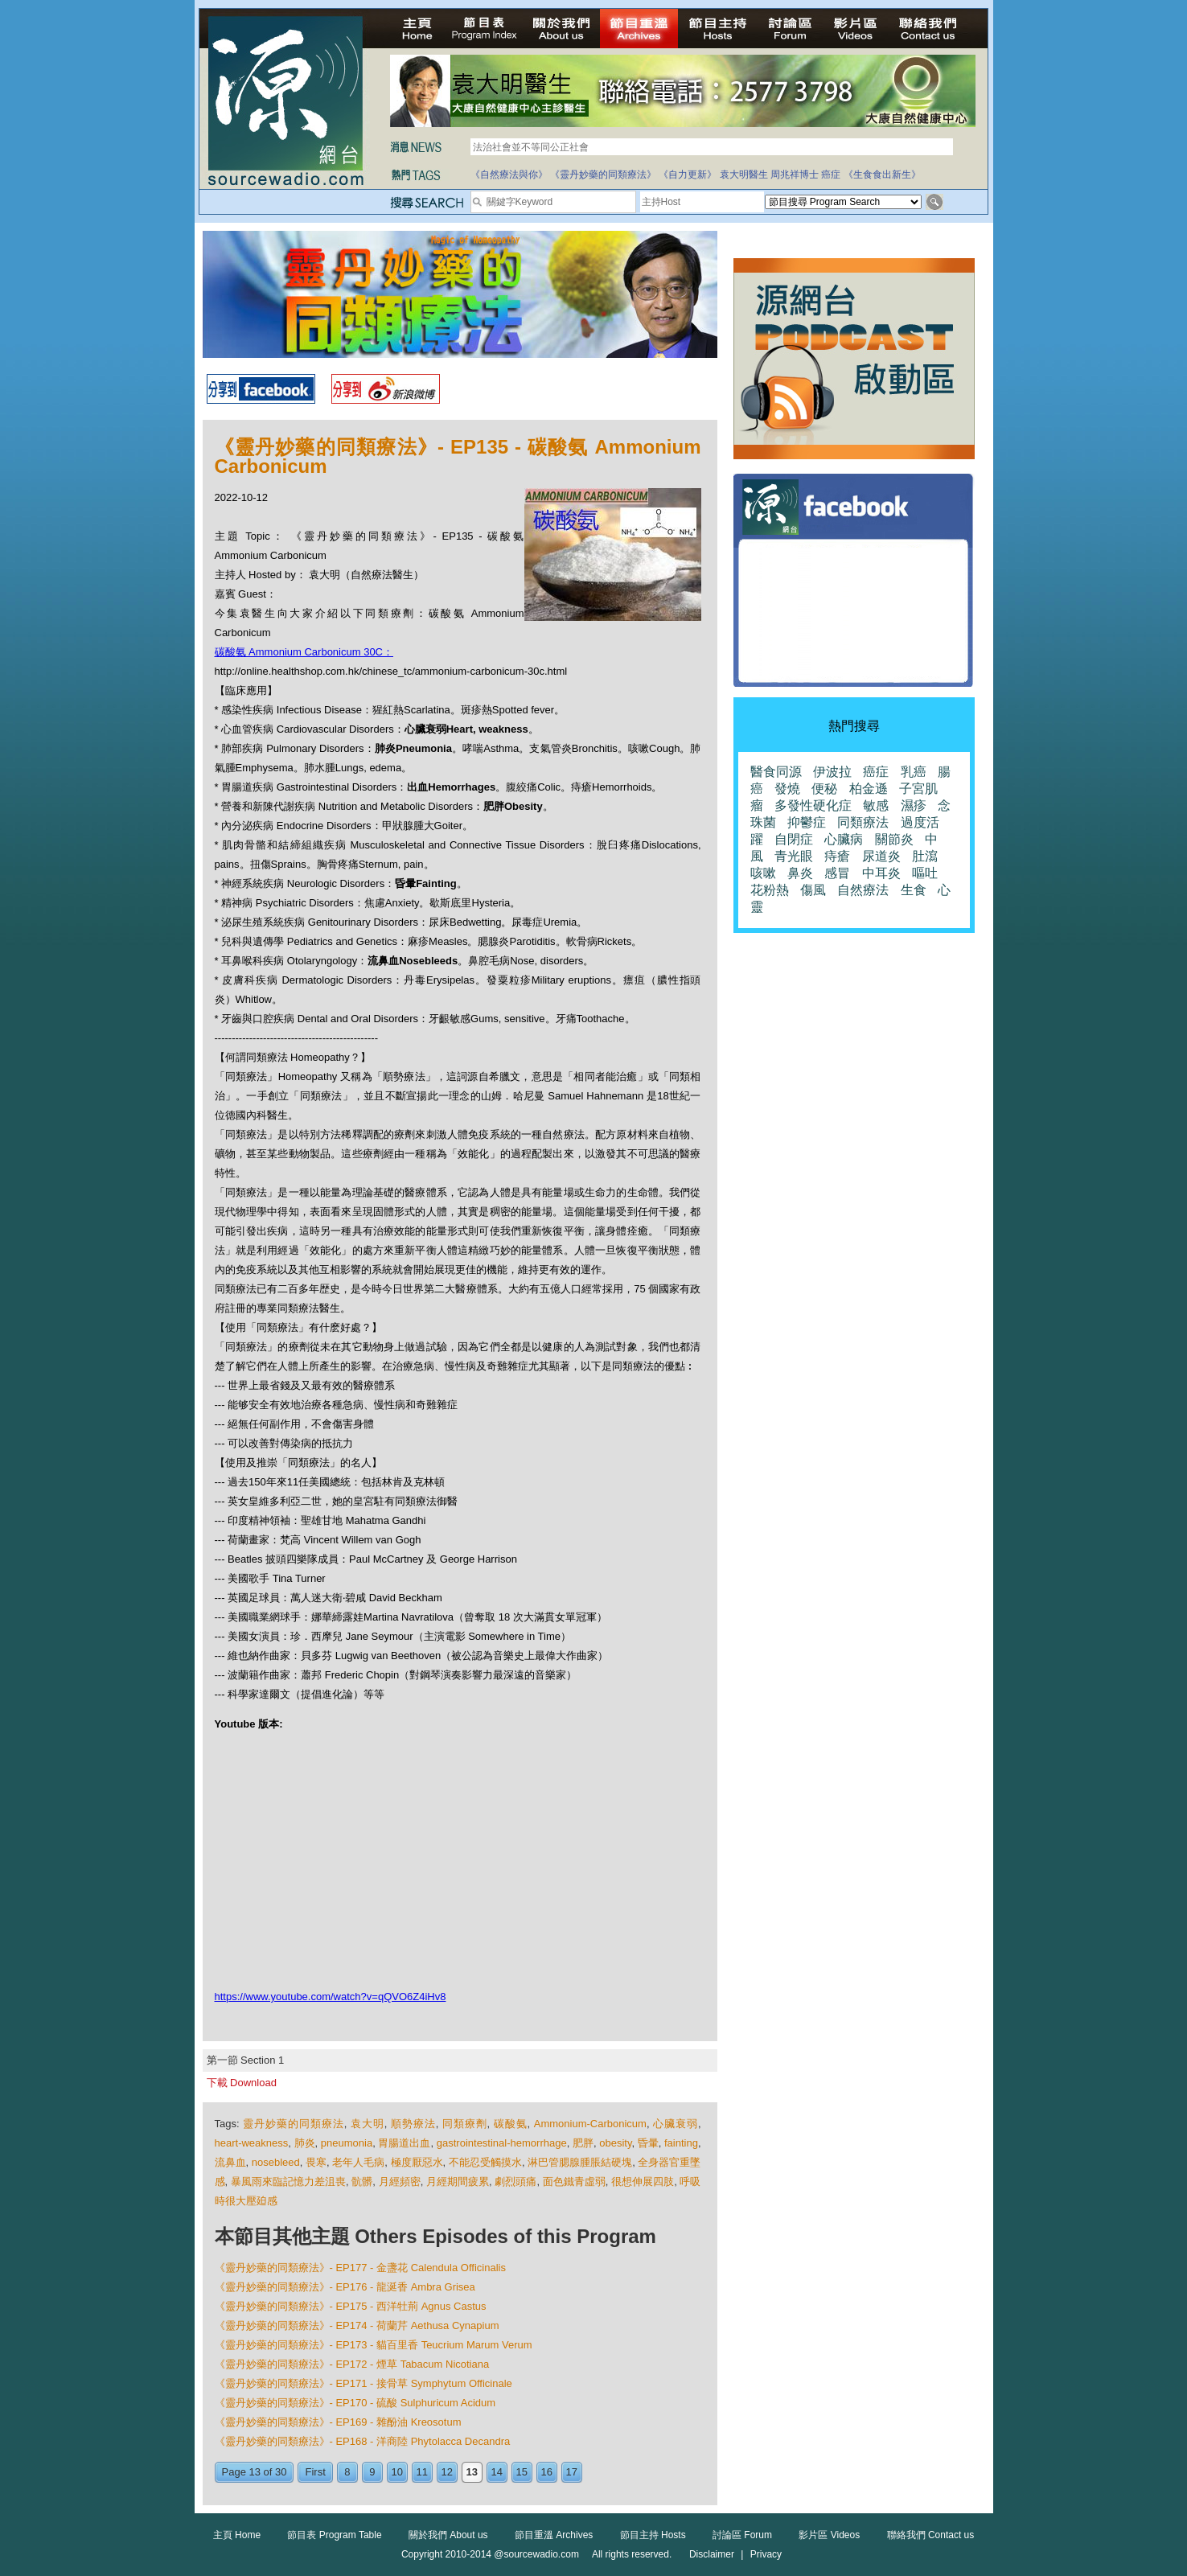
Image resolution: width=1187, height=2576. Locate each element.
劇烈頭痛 (515, 2181)
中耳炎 (881, 873)
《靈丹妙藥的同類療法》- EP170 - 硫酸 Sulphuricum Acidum (355, 2403)
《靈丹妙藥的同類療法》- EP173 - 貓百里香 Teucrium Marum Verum (373, 2345)
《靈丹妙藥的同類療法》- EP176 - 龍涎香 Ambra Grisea (345, 2287)
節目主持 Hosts (653, 2535)
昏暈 (648, 2143)
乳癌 (913, 772)
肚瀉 (925, 856)
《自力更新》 (688, 174)
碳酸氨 (511, 2124)
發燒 (787, 788)
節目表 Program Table (334, 2535)
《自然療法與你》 (509, 174)
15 (522, 2472)
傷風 (813, 890)
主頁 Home (237, 2535)
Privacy (766, 2554)
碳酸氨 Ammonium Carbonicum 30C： (304, 652)
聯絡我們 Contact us (931, 2535)
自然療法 (863, 890)
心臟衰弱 (675, 2124)
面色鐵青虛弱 (574, 2181)
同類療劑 (464, 2124)
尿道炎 (881, 856)
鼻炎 (800, 873)
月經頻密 (400, 2181)
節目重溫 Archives (554, 2535)
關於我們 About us (448, 2535)
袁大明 (367, 2124)
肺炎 (304, 2143)
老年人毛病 (358, 2162)
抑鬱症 (806, 822)
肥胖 (583, 2143)
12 (447, 2472)
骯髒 (361, 2181)
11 (422, 2472)
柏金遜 (868, 788)
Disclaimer (711, 2554)
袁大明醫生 (744, 174)
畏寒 (316, 2162)
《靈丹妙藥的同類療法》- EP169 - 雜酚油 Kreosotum (338, 2422)
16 (546, 2472)
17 (571, 2472)
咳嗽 (763, 873)
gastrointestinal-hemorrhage (502, 2143)
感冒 (837, 873)
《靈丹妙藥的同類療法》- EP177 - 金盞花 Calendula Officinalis (360, 2268)
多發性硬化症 (813, 805)
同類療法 (863, 822)
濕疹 (913, 805)
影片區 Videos (829, 2535)
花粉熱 (769, 890)
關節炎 (894, 839)
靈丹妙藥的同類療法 (293, 2124)
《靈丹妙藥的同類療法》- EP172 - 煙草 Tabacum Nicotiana (352, 2364)
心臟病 (843, 839)
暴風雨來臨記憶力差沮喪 (288, 2181)
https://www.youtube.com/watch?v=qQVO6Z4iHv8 (330, 1997)
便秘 (824, 788)
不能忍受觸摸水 (485, 2162)
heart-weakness (252, 2143)
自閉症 (793, 839)
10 (397, 2472)
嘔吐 (925, 873)
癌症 (830, 174)
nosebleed (276, 2162)
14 (497, 2472)
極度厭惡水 (417, 2162)
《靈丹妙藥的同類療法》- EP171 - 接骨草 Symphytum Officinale (363, 2383)
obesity (615, 2143)
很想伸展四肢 (642, 2181)
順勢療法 (413, 2124)
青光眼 (793, 856)
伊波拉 (832, 772)
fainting (681, 2143)
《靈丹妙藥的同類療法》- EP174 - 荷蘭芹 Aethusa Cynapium (357, 2325)
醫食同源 (776, 772)
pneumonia (346, 2143)
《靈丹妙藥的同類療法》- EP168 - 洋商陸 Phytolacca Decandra (363, 2441)
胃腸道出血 (404, 2143)
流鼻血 (230, 2162)
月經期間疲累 (457, 2181)
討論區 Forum (742, 2535)
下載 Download (242, 2083)
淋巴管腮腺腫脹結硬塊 (580, 2162)
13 (472, 2472)
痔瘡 (837, 856)
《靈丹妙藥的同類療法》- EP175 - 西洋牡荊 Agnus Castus (351, 2306)
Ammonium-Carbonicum (590, 2124)
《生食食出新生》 (882, 174)
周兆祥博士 (794, 174)
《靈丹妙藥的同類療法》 (603, 174)
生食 (913, 890)
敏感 (876, 805)
